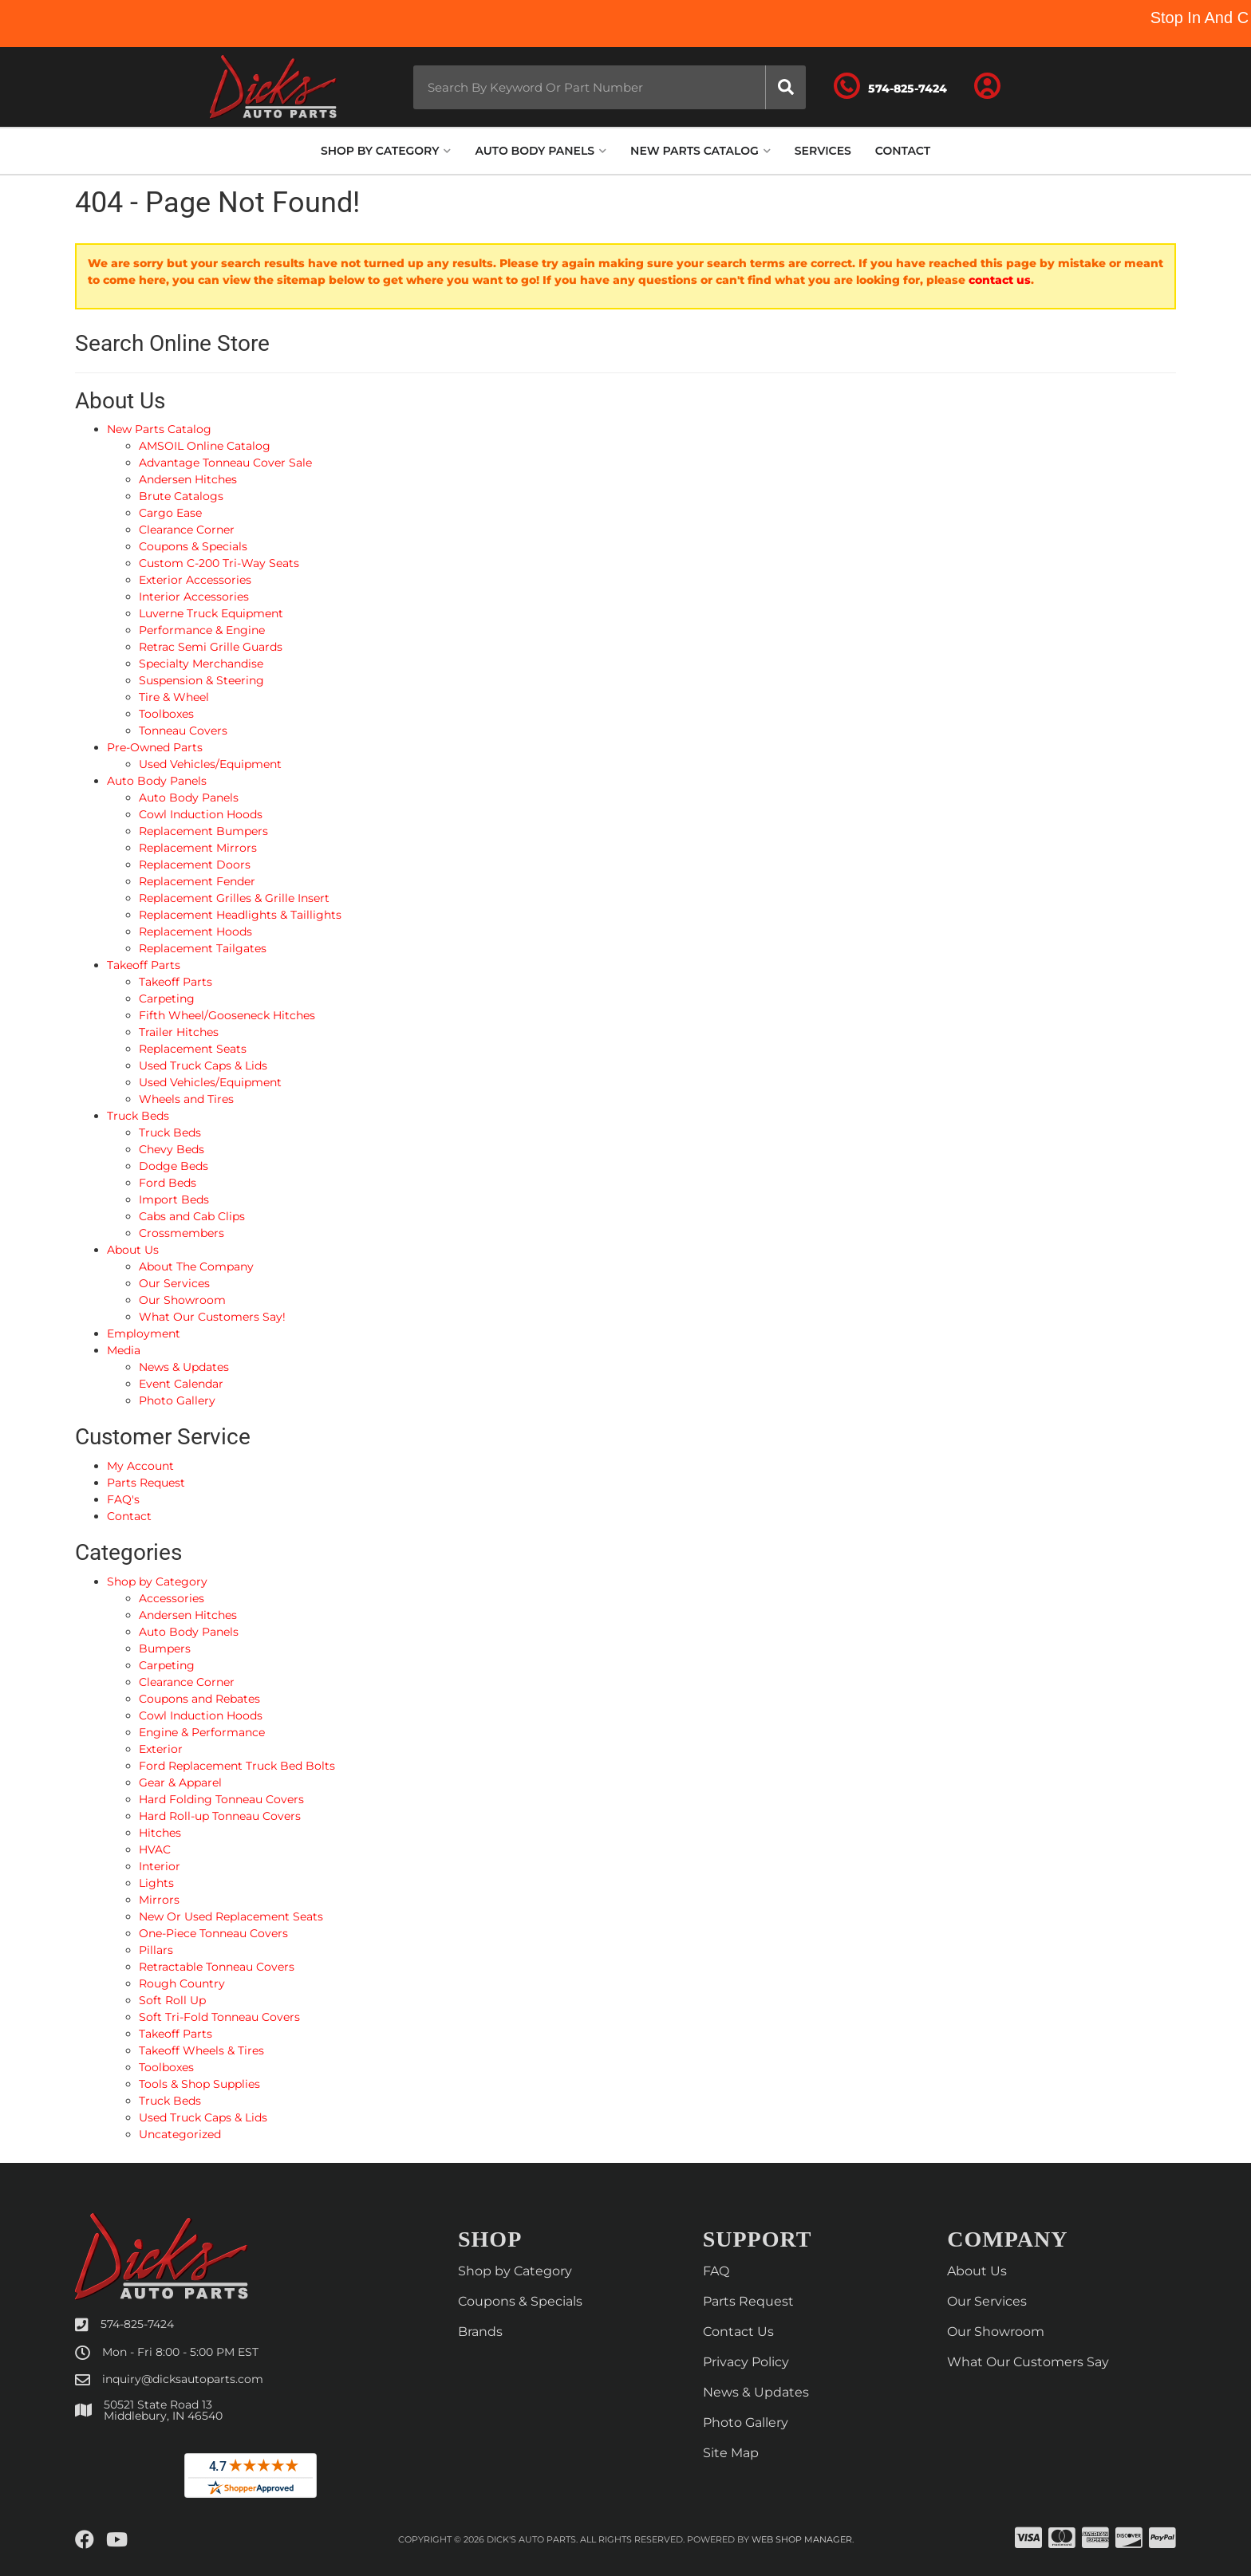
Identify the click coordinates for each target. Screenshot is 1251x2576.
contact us (1000, 280)
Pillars (156, 1950)
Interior (159, 1866)
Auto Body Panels (189, 1632)
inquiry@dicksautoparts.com (182, 2379)
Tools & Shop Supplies (199, 2084)
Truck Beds (170, 2100)
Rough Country (182, 1983)
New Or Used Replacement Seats (231, 1916)
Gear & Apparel (180, 1782)
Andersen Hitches (188, 1615)
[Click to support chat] (920, 87)
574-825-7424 (137, 2324)
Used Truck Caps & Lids (203, 2117)
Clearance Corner (187, 1682)
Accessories (171, 1598)
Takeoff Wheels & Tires (201, 2050)
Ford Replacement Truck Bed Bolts (237, 1766)
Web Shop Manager (802, 2540)
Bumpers (165, 1648)
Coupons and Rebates (199, 1699)
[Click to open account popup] (1010, 87)
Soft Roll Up (172, 2000)
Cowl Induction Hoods (200, 1715)
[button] (588, 87)
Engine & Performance (202, 1732)
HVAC (155, 1849)
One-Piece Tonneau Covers (213, 1933)
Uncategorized (180, 2134)
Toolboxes (166, 2067)
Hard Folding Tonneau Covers (221, 1799)
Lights (156, 1883)
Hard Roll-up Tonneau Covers (220, 1816)
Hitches (160, 1833)
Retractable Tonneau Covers (216, 1967)
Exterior (161, 1749)
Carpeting (167, 1665)
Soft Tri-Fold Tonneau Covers (219, 2017)
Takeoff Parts (175, 2034)
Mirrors (159, 1900)
